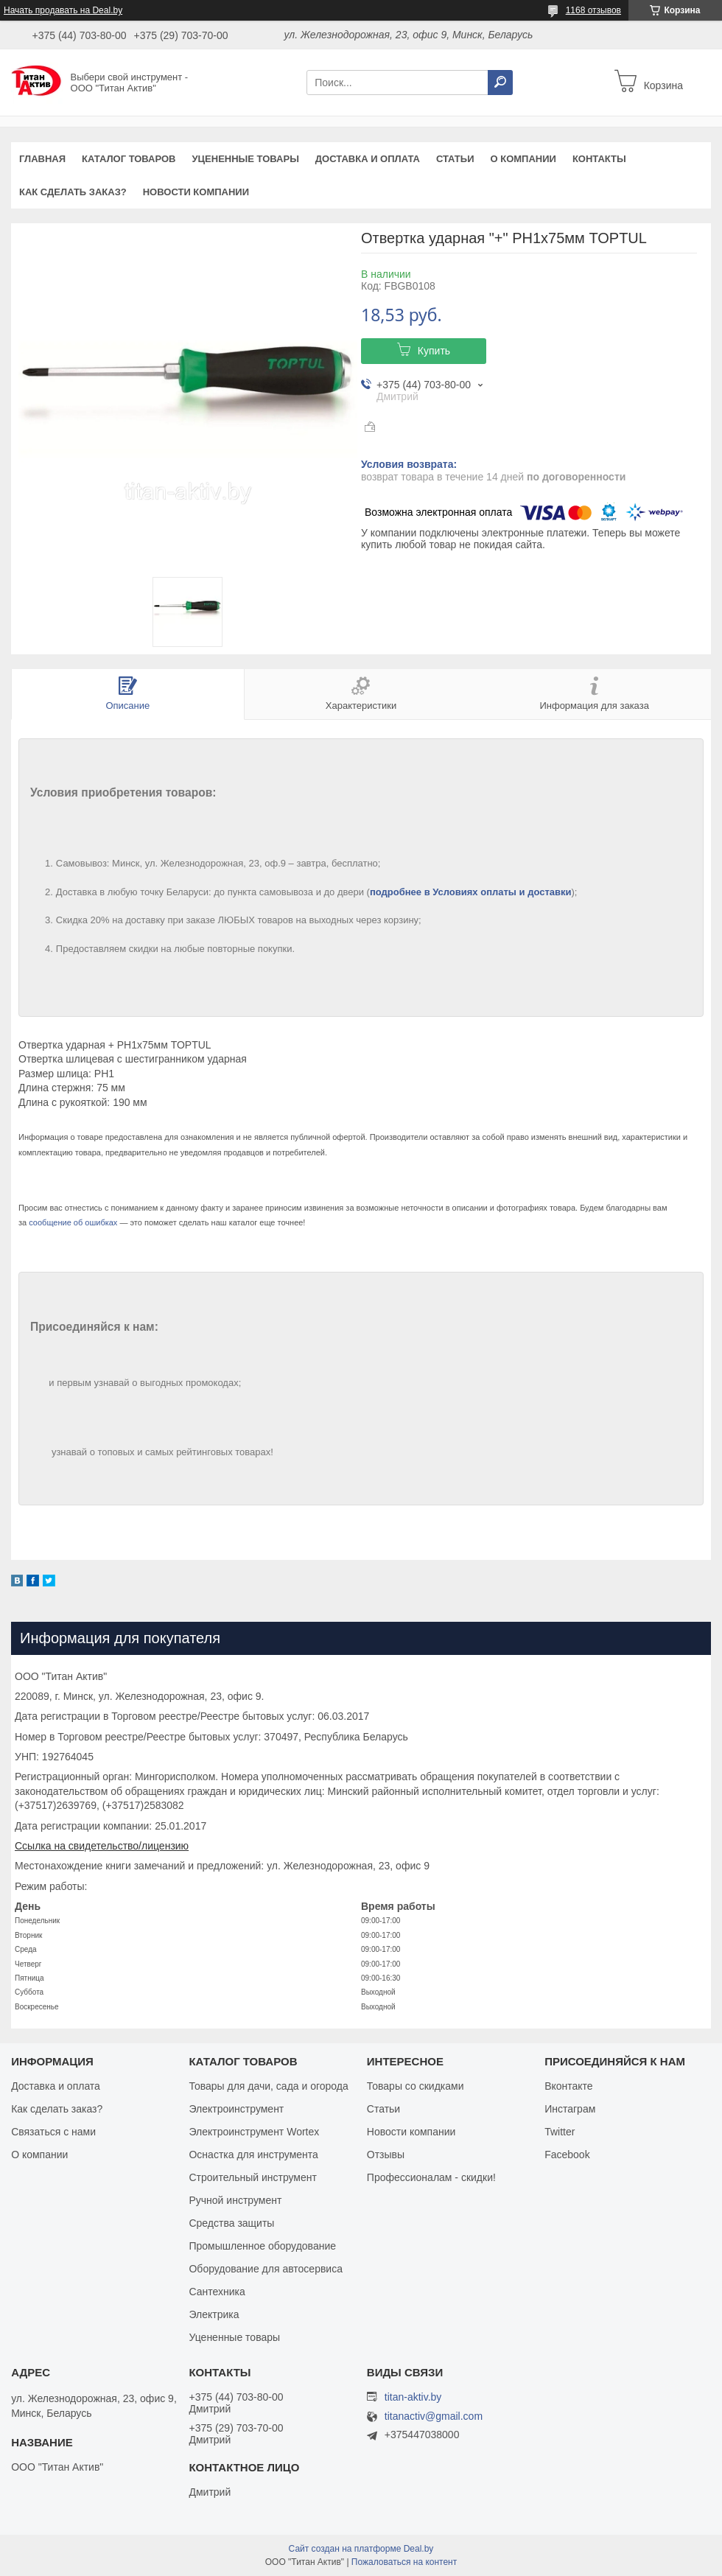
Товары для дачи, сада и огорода (268, 2086)
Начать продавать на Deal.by (63, 10)
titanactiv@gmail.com (434, 2416)
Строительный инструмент (252, 2177)
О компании (522, 158)
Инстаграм (569, 2109)
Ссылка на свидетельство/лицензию (102, 1846)
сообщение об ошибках (73, 1222)
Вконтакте (568, 2086)
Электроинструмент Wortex (254, 2132)
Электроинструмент (236, 2109)
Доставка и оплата (367, 158)
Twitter (559, 2132)
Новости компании (196, 191)
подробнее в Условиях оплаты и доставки (471, 891)
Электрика (214, 2314)
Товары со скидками (415, 2086)
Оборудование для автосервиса (266, 2269)
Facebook (566, 2154)
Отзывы (385, 2154)
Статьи (455, 158)
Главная (42, 158)
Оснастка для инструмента (253, 2154)
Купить (434, 351)
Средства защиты (231, 2223)
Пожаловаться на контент (404, 2562)
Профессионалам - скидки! (431, 2177)
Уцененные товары (245, 158)
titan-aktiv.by (413, 2397)
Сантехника (217, 2291)
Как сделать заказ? (73, 191)
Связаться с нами (53, 2132)
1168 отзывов (593, 10)
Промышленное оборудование (262, 2246)
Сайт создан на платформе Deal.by (361, 2549)
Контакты (599, 158)
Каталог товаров (128, 158)
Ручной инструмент (235, 2200)
